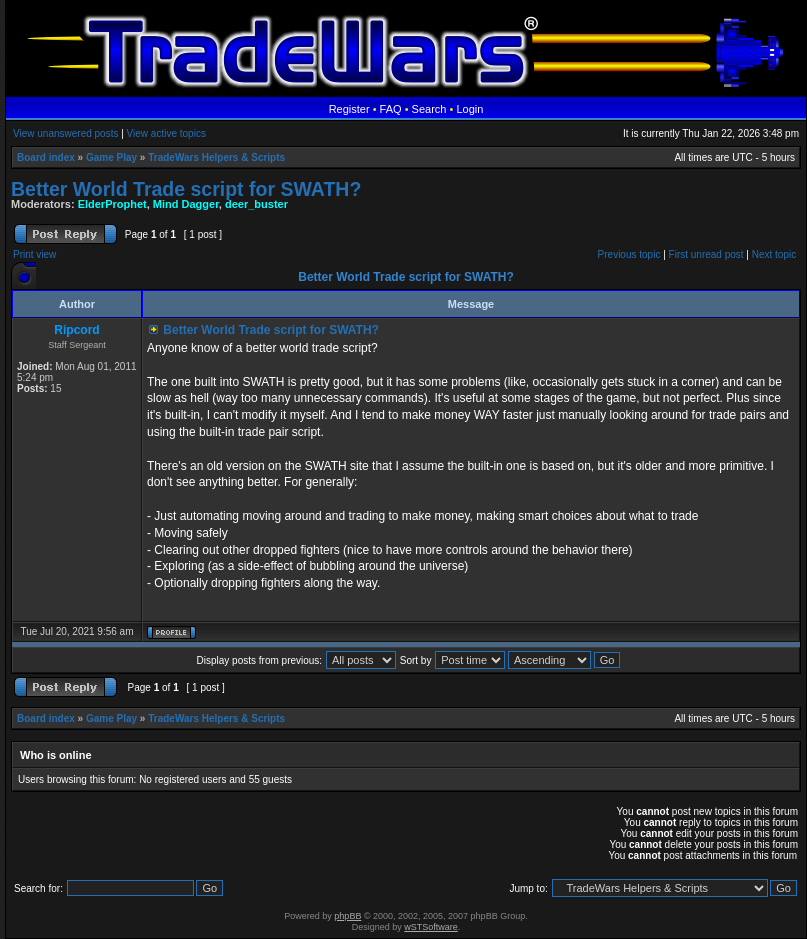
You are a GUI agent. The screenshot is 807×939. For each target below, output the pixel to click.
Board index (46, 157)
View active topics (166, 133)
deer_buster (256, 204)
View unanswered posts (65, 133)
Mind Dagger (186, 204)
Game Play (111, 157)
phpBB (347, 916)
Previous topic (629, 254)
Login (469, 109)
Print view (34, 254)
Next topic (774, 254)
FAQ (391, 109)
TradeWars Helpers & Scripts (216, 157)
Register (349, 109)
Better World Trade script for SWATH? (186, 189)
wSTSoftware (431, 927)
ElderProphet (112, 204)
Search (429, 109)
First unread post (706, 254)
